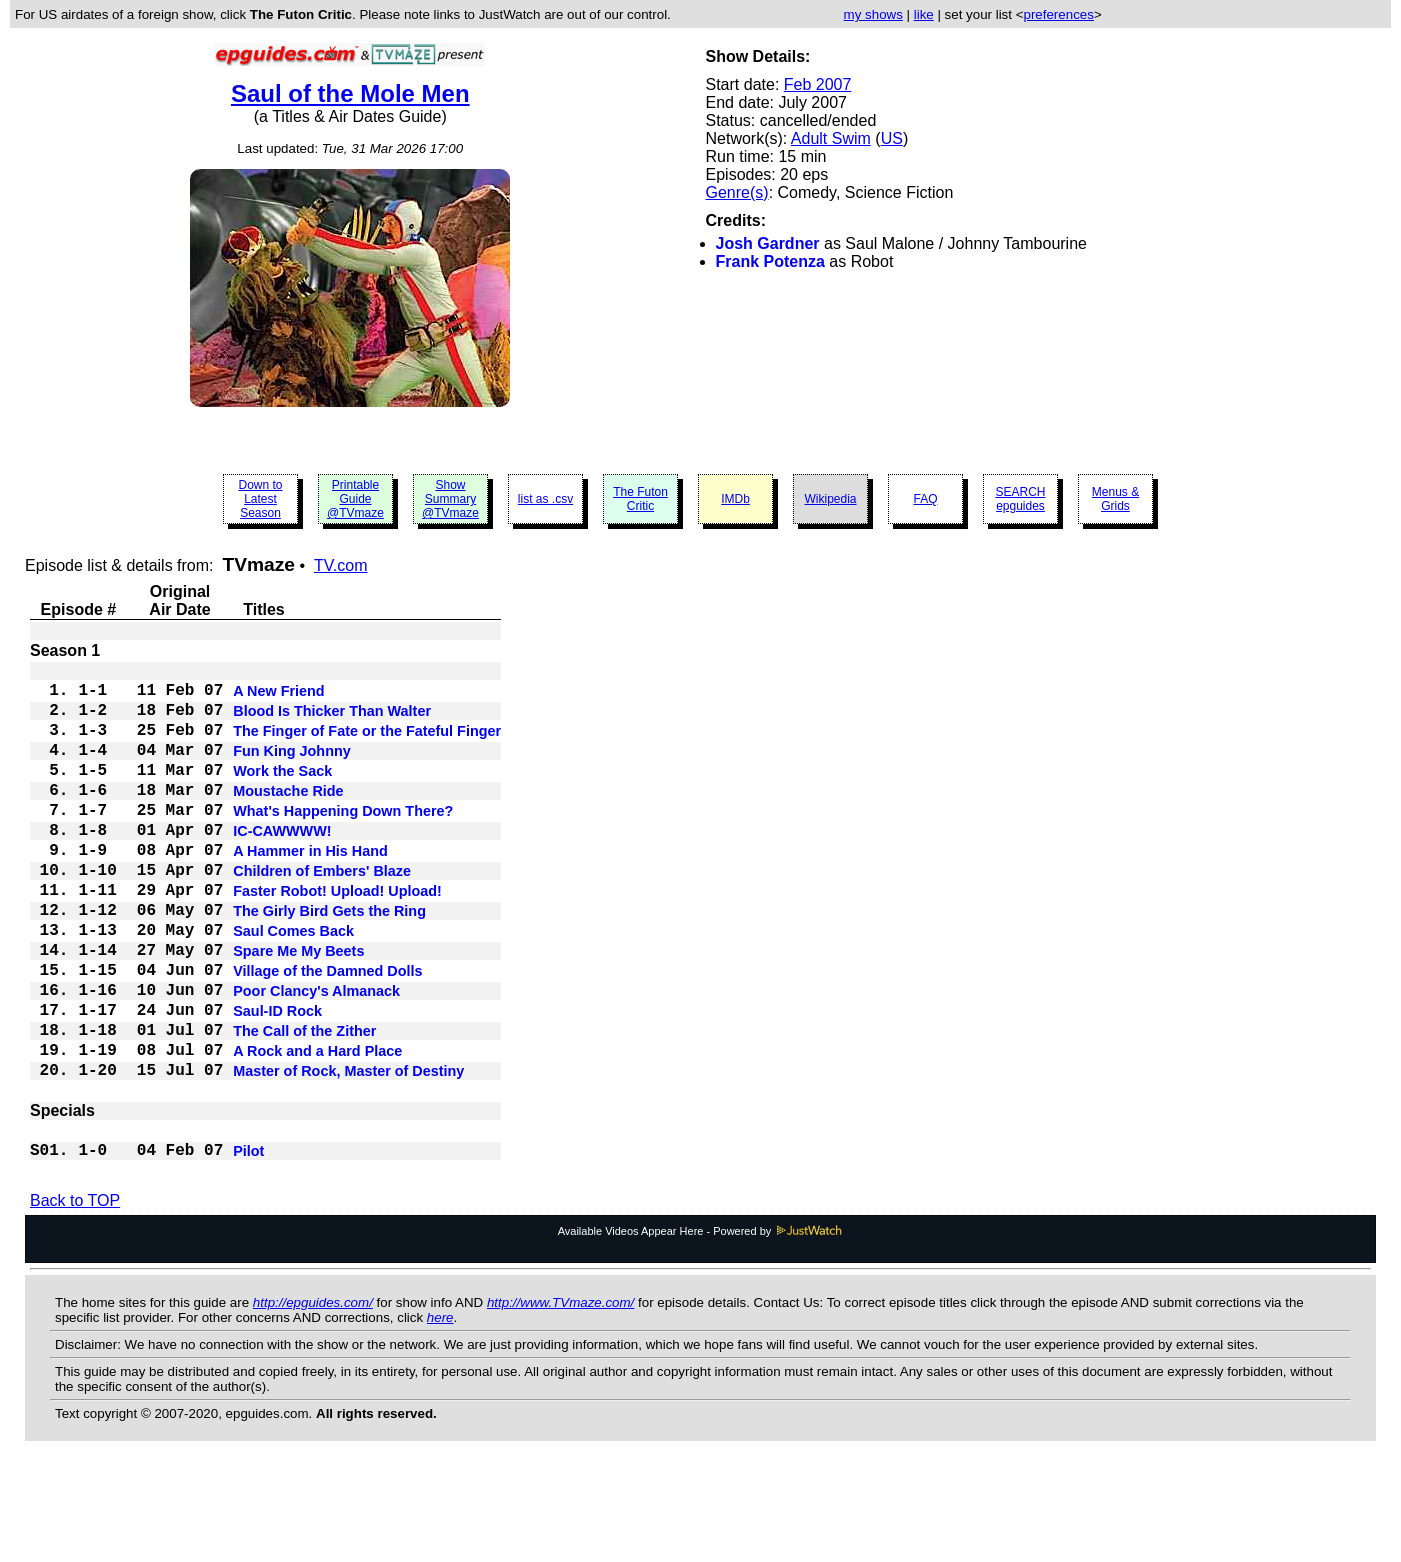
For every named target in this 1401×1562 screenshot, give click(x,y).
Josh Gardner (768, 243)
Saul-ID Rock (277, 1081)
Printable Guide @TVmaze (355, 499)
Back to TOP (75, 1296)
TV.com (341, 565)
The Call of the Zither (304, 1105)
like (924, 14)
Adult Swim (831, 138)
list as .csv (545, 499)
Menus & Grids (1115, 499)
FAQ (925, 499)
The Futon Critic (640, 499)
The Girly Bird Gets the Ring (329, 961)
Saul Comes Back (293, 985)
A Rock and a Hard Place (317, 1129)
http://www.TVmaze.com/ (560, 1398)
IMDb (735, 499)
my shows (873, 14)
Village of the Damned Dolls (327, 1033)
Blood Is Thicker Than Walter (332, 721)
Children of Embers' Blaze (322, 913)
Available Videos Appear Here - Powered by (701, 1327)
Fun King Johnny (292, 769)
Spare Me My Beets (298, 1009)
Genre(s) (737, 192)
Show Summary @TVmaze (450, 499)
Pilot (248, 1245)
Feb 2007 (818, 84)
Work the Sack (282, 793)
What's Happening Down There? (343, 841)
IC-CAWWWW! (282, 865)
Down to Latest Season (260, 499)
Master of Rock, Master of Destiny (348, 1153)
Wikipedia (830, 499)
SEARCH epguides (1020, 499)
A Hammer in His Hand (310, 889)
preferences (1058, 14)
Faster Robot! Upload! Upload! (337, 937)
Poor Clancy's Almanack (316, 1057)
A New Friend (278, 697)
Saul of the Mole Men (350, 93)
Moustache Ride (288, 817)
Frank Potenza (770, 261)
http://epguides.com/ (313, 1398)
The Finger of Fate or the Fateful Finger (367, 745)
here (440, 1413)
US (892, 138)
